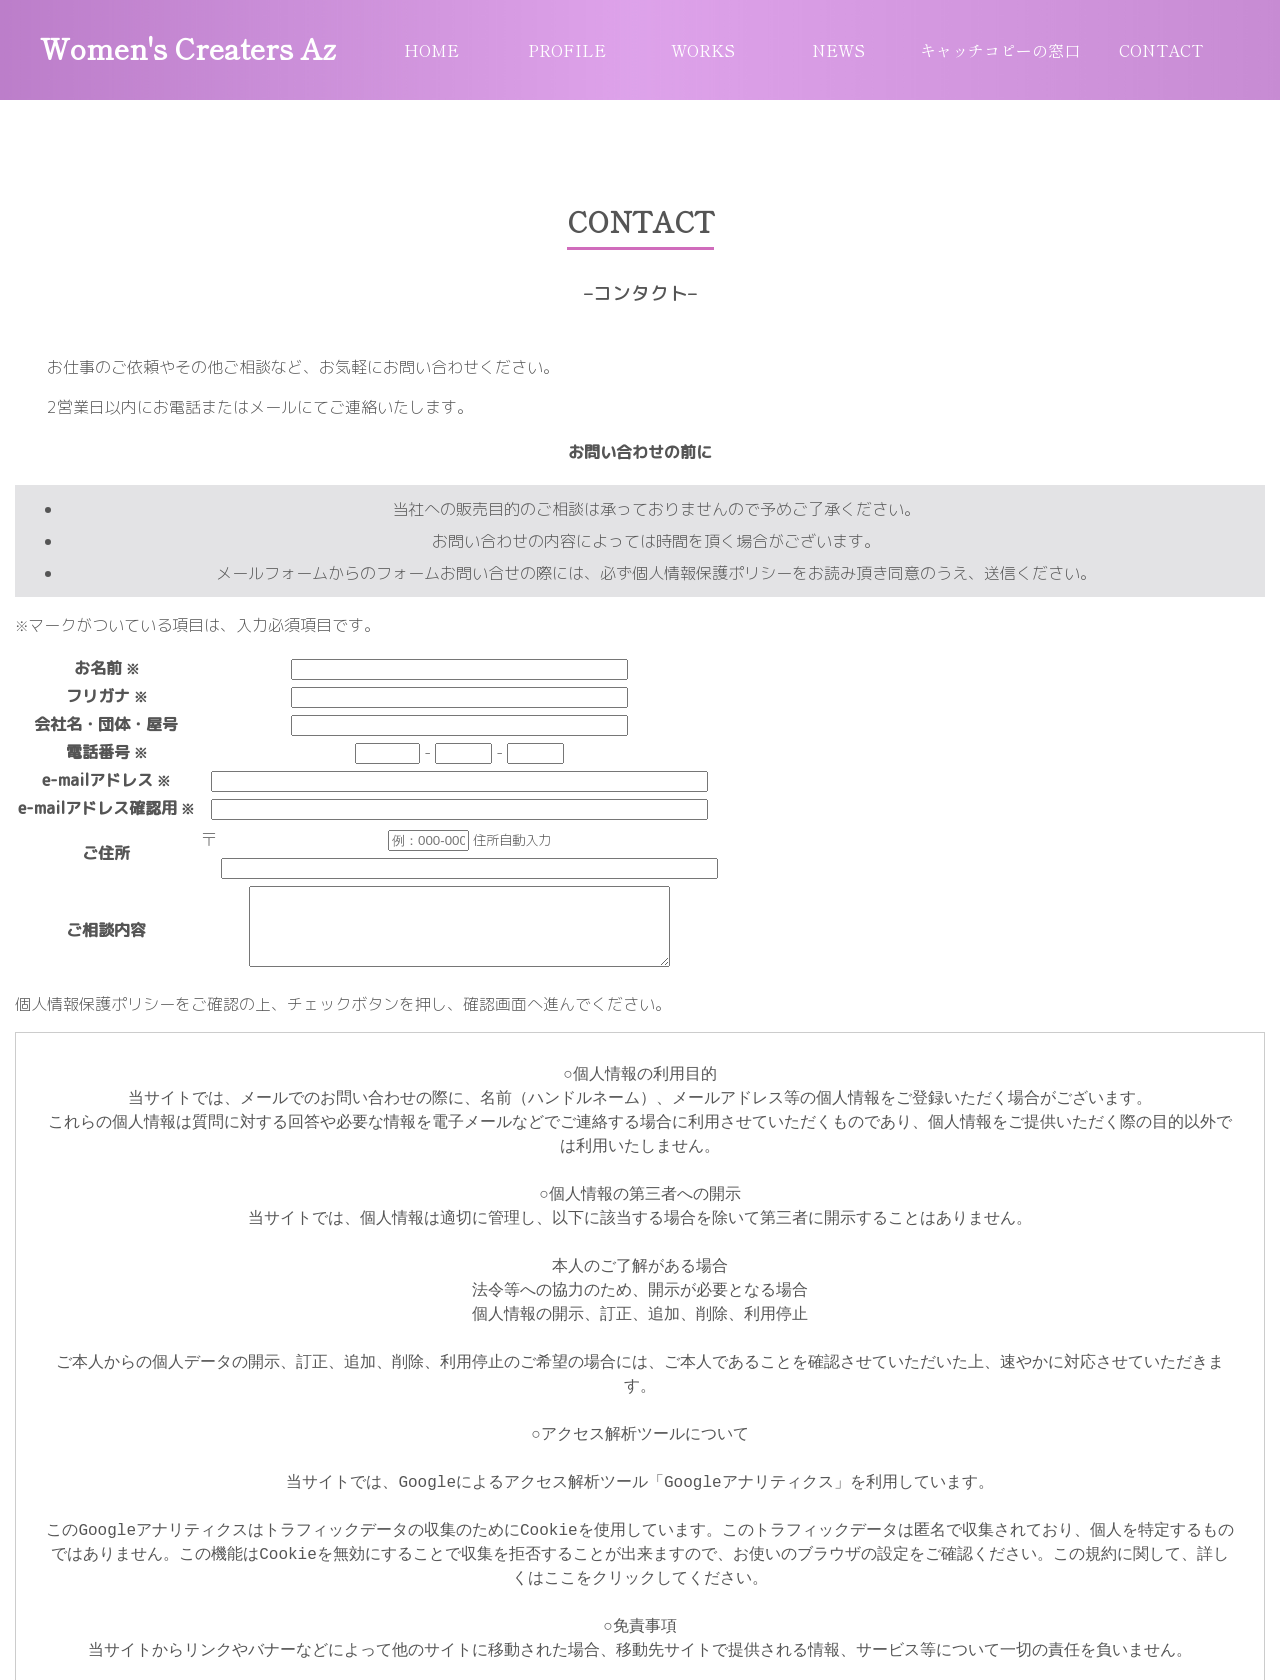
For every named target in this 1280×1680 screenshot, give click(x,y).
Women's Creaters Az (188, 47)
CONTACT (1161, 50)
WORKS (703, 50)
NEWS (838, 50)
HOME (431, 50)
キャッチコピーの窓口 (1000, 50)
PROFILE (567, 50)
